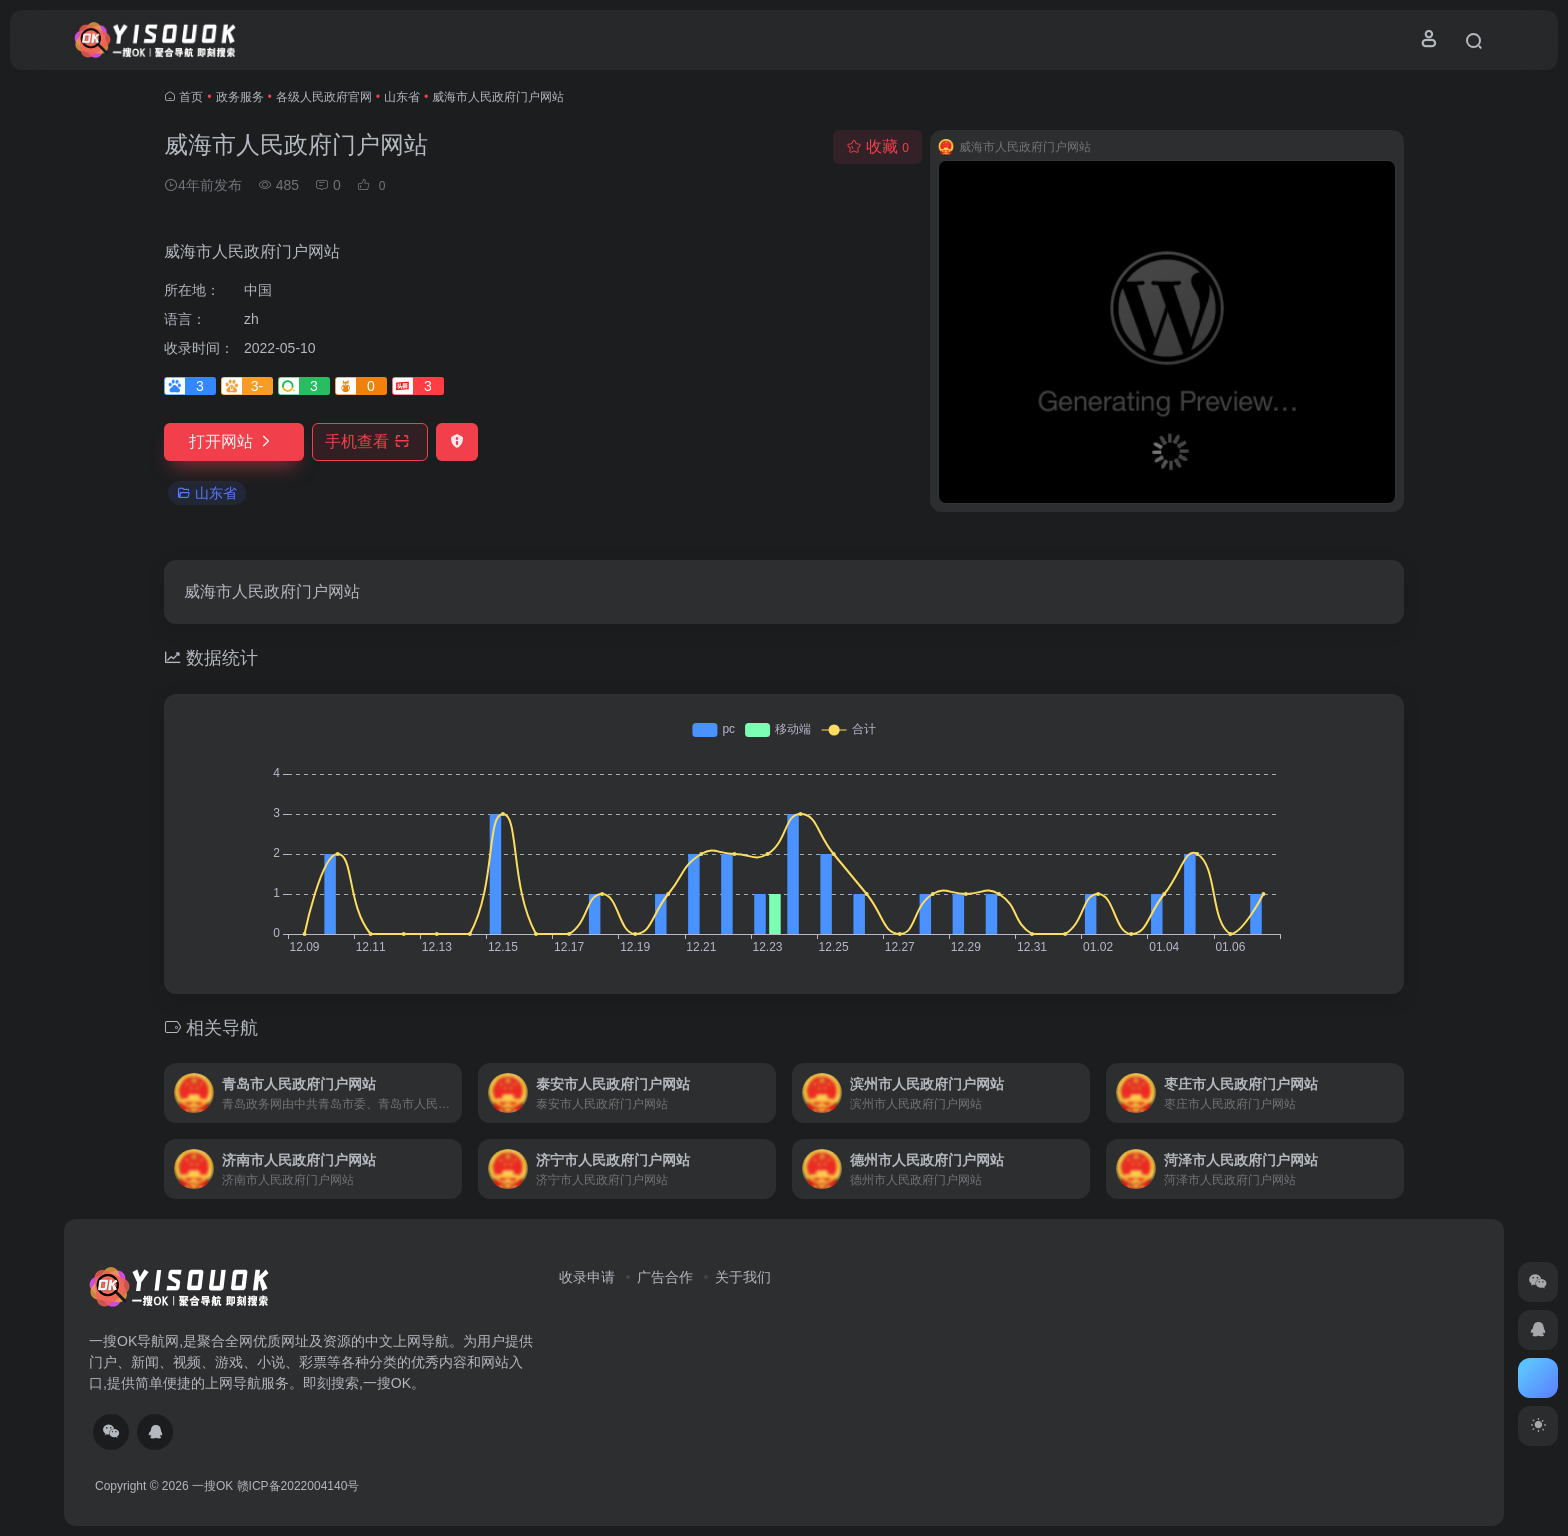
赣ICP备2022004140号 (298, 1486)
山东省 (402, 97)
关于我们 (743, 1277)
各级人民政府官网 (324, 97)
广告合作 (665, 1277)
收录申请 (587, 1277)
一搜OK (212, 1486)
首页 (191, 97)
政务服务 (240, 97)
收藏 (877, 146)
